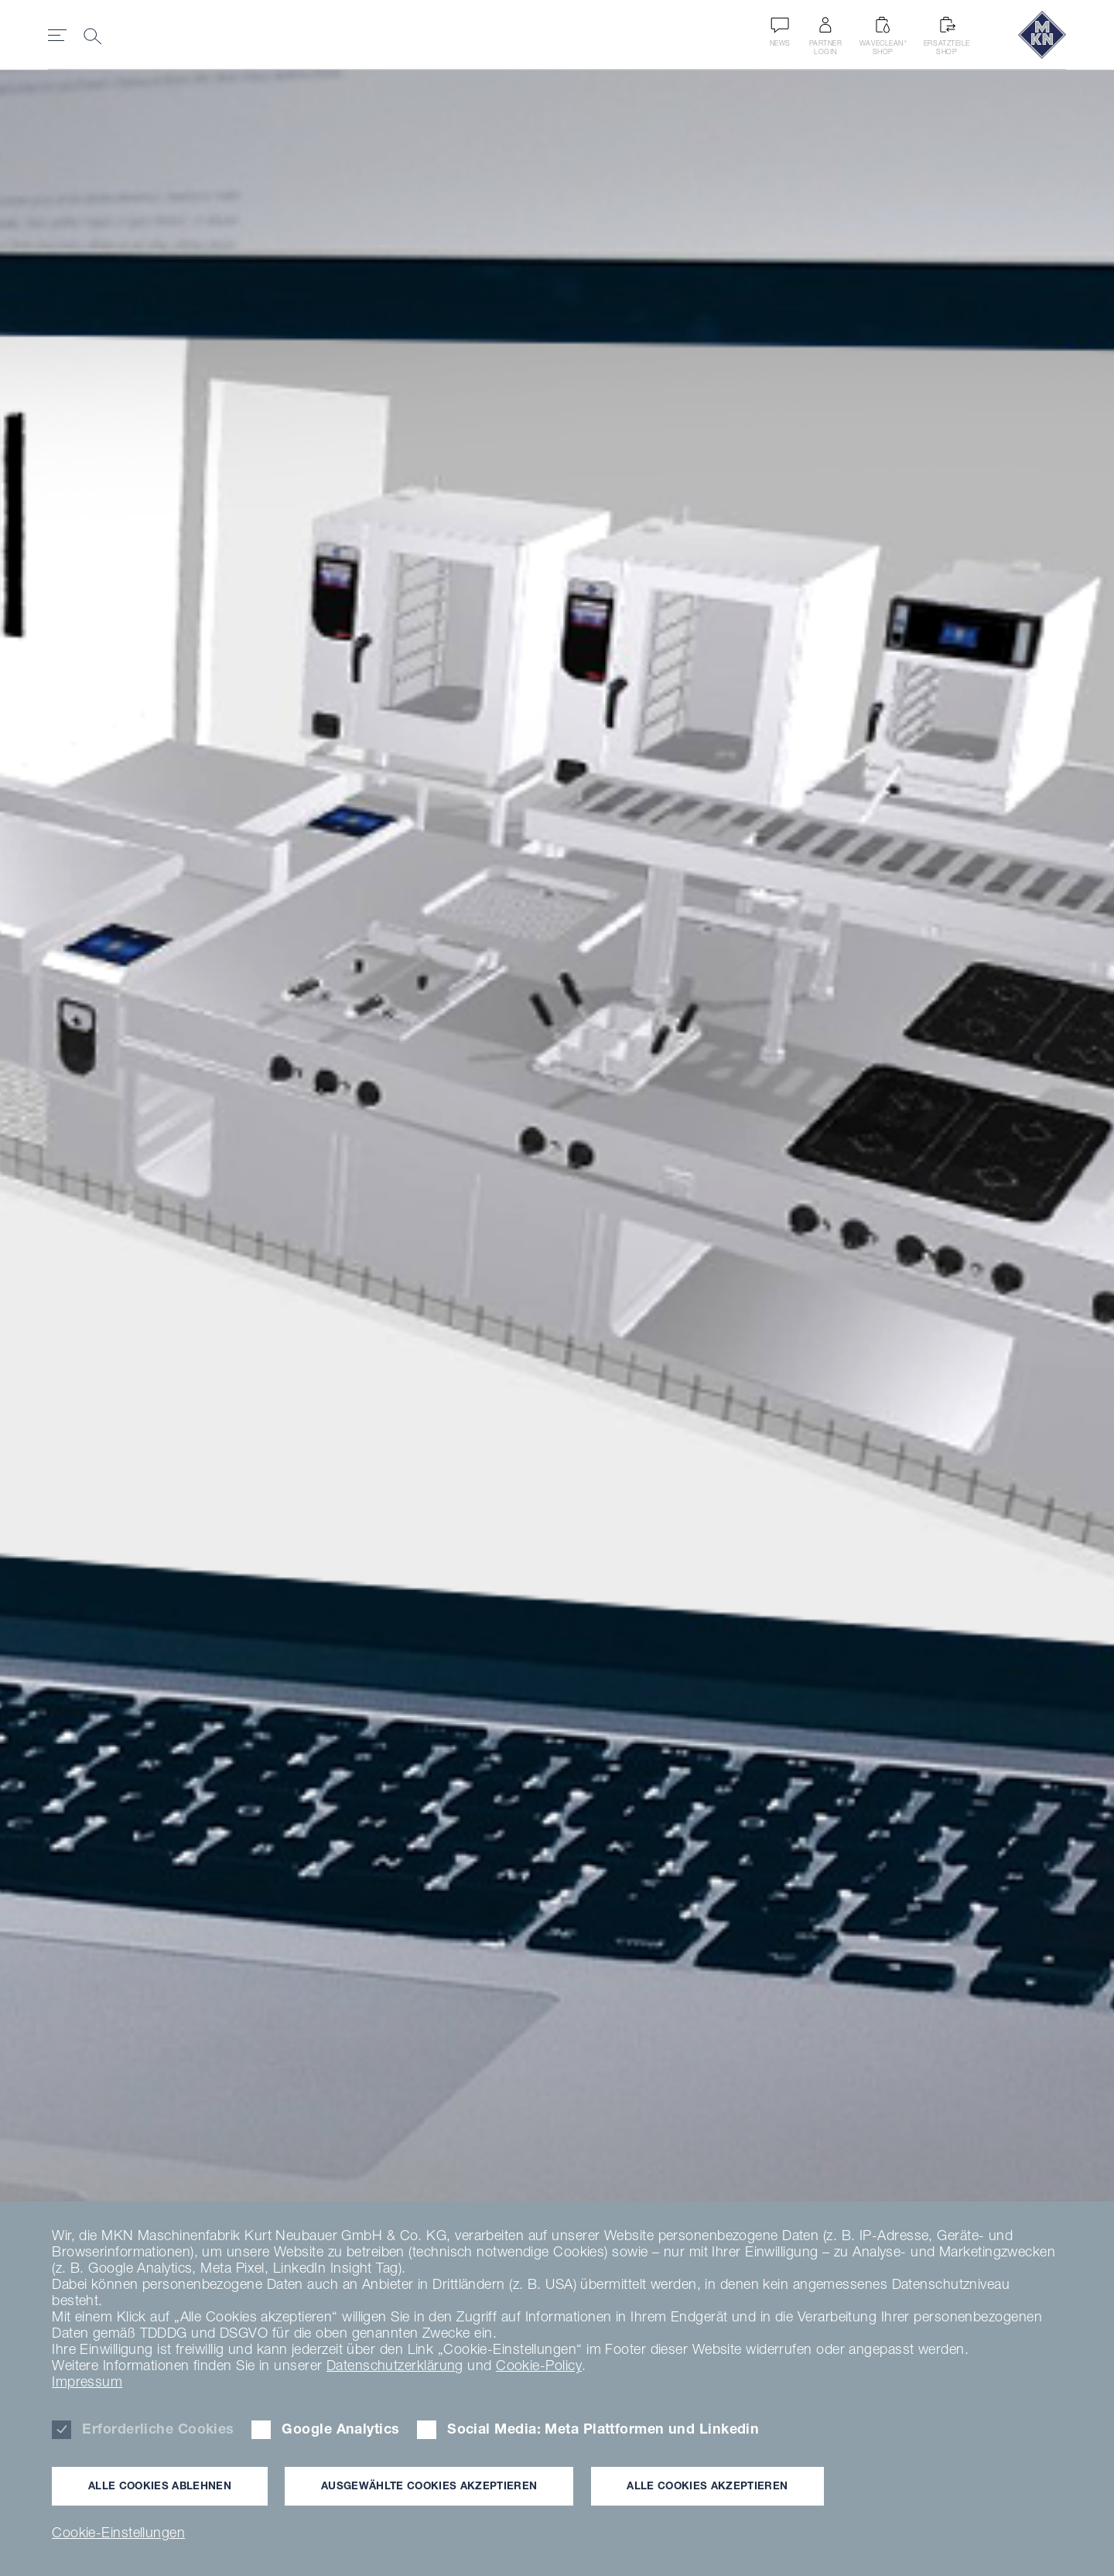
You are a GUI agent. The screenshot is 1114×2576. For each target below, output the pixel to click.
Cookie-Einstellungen (118, 2532)
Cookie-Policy (539, 2365)
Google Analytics (340, 2428)
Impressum (87, 2381)
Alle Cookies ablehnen (159, 2485)
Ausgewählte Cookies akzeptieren (429, 2485)
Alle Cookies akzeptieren (707, 2485)
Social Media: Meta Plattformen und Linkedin (603, 2428)
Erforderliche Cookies (158, 2428)
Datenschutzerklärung (394, 2365)
